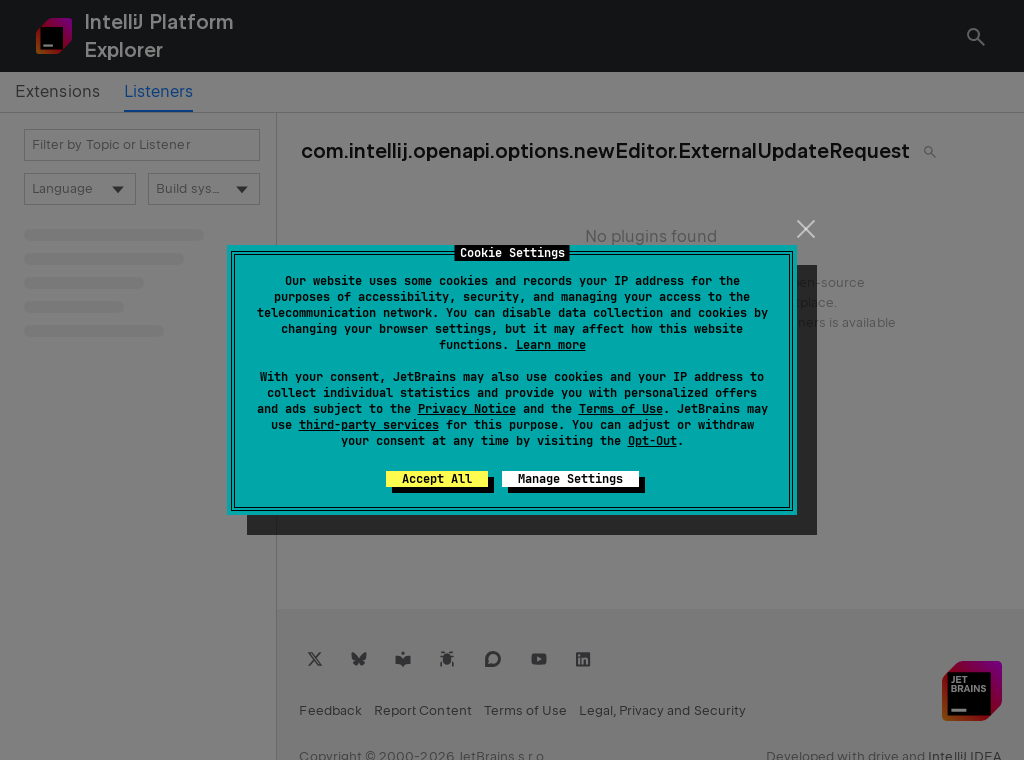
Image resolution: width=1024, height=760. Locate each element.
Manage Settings (570, 479)
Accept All (437, 479)
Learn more (551, 345)
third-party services (369, 425)
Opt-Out (652, 441)
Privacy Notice (467, 409)
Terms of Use (621, 409)
